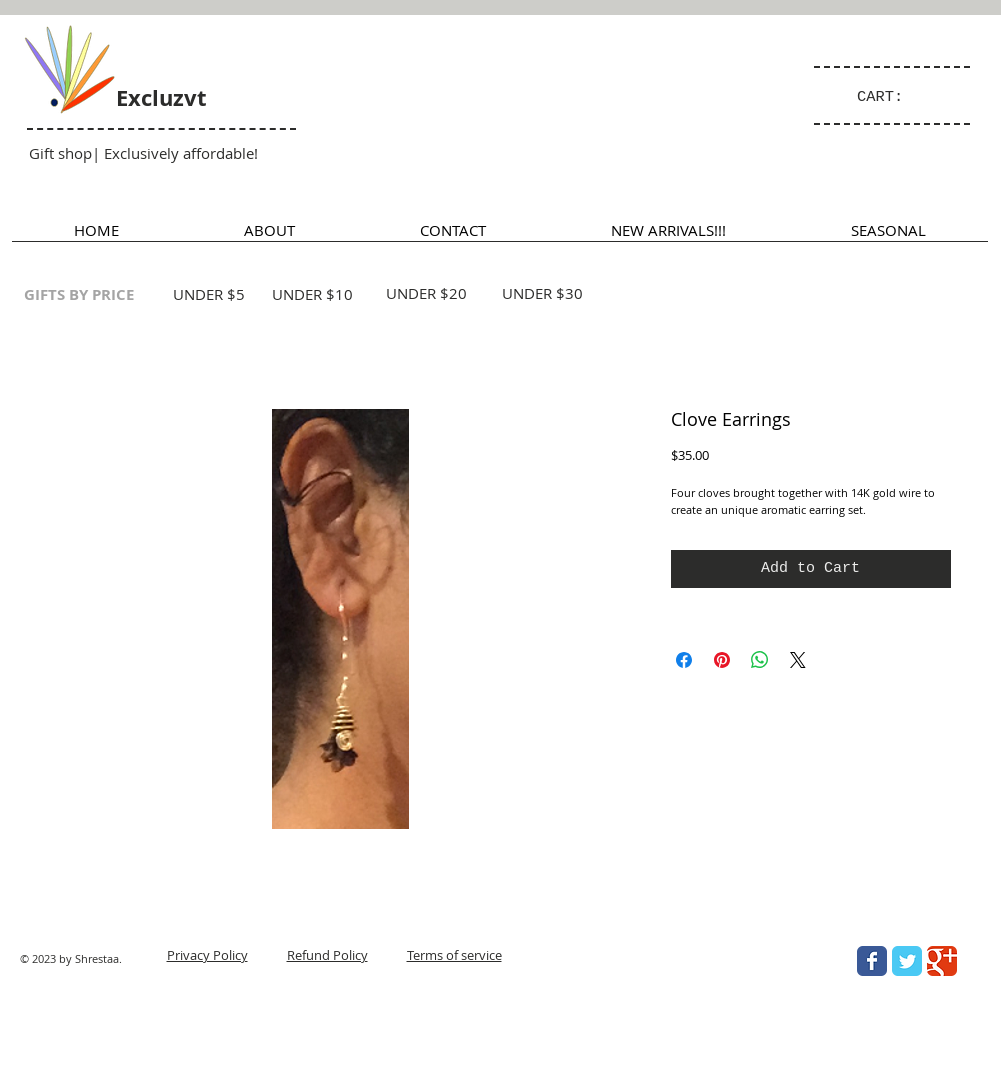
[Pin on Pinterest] (722, 660)
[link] (889, 96)
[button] (888, 236)
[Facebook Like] (837, 1049)
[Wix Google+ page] (942, 961)
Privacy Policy (207, 955)
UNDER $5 (209, 294)
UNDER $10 (312, 294)
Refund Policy (327, 955)
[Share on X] (798, 660)
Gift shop (60, 153)
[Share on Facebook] (684, 660)
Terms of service (454, 955)
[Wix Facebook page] (872, 961)
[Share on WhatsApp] (760, 660)
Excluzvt (161, 97)
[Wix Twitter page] (907, 961)
